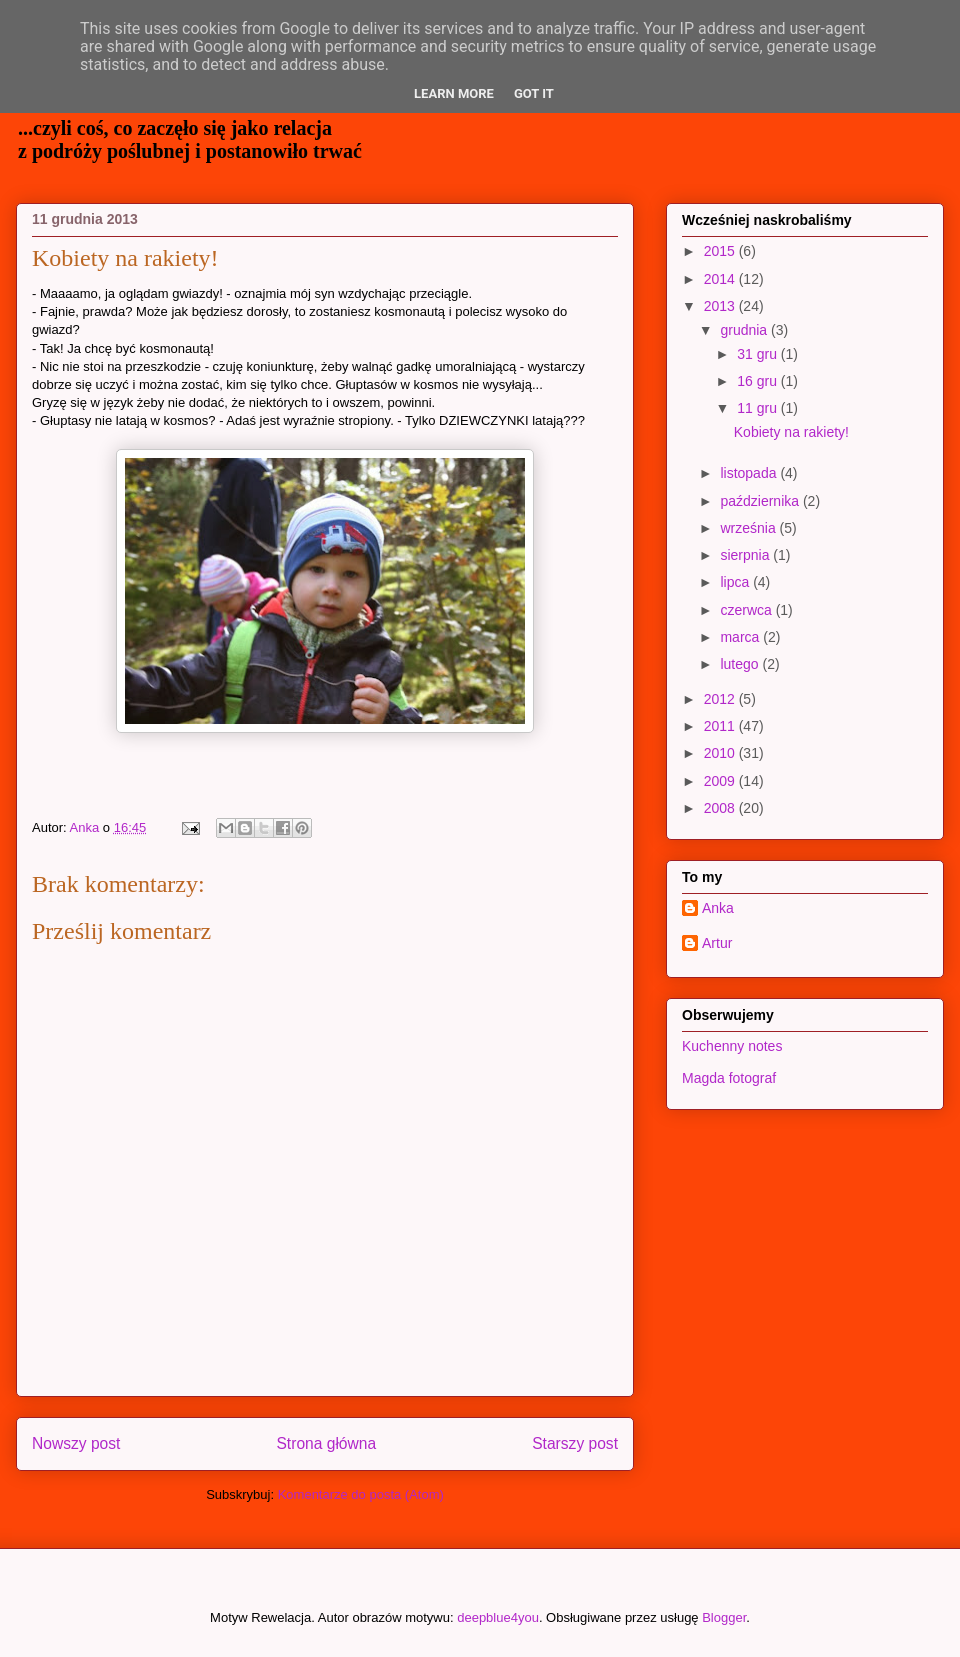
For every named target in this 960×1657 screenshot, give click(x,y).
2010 (721, 753)
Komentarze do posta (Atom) (361, 1494)
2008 (721, 808)
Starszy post (575, 1443)
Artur (717, 943)
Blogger (724, 1617)
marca (741, 637)
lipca (736, 582)
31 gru (759, 354)
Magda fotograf (729, 1078)
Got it (534, 93)
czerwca (747, 610)
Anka (718, 908)
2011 (721, 726)
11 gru (759, 408)
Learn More (454, 93)
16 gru (759, 381)
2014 (721, 279)
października (761, 501)
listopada (750, 473)
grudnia (745, 330)
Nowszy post (76, 1443)
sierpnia (746, 555)
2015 (721, 251)
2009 (721, 781)
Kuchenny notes (732, 1046)
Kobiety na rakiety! (791, 432)
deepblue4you (498, 1617)
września (749, 528)
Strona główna (326, 1443)
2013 (721, 306)
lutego (741, 664)
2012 (721, 699)
